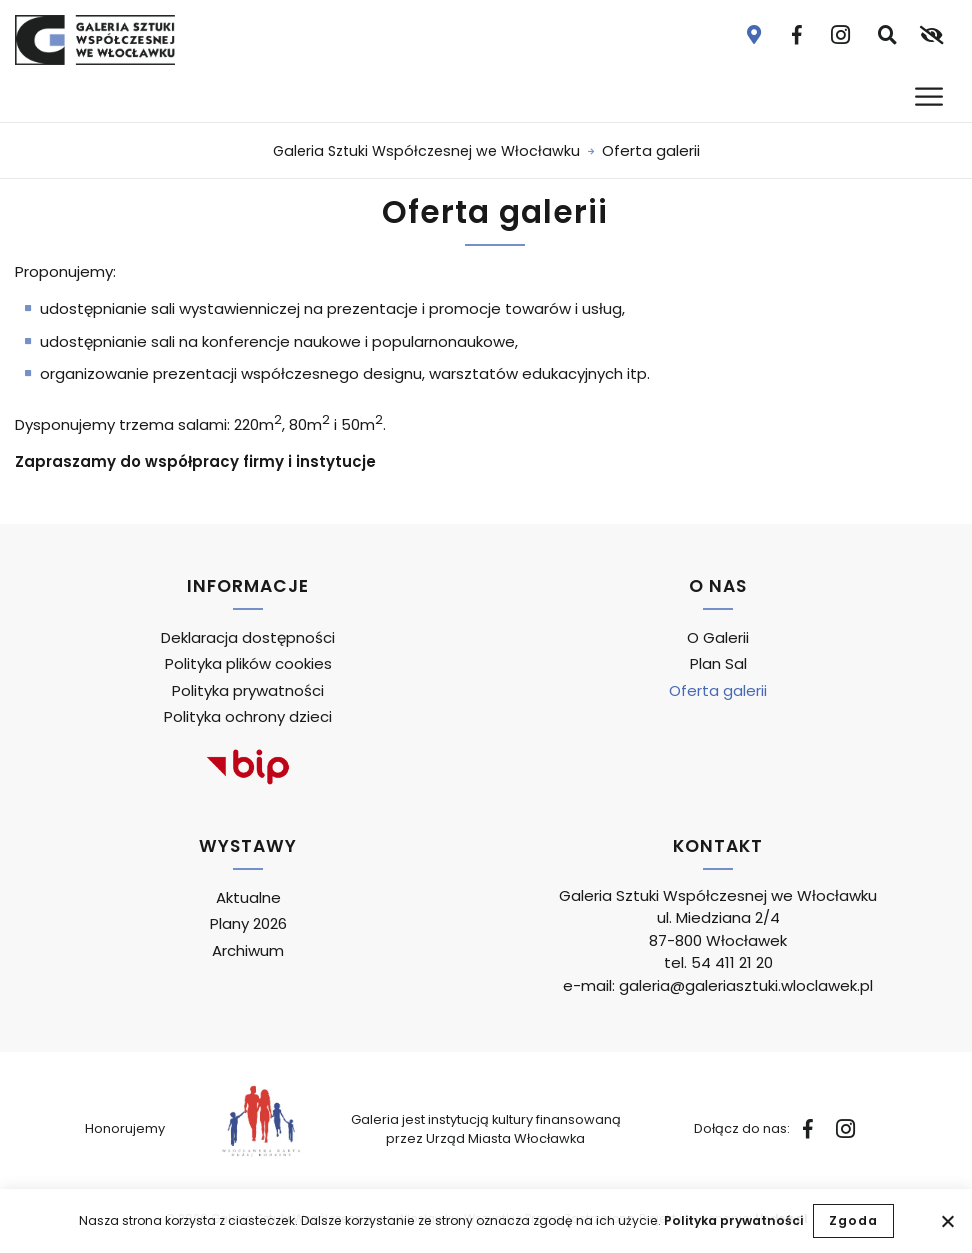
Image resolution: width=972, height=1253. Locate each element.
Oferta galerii (718, 690)
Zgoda (853, 1220)
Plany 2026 (248, 923)
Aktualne (248, 897)
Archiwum (248, 950)
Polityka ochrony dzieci (248, 716)
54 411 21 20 (732, 962)
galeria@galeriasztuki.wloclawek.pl (746, 985)
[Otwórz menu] (931, 96)
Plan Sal (718, 663)
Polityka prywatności (733, 1220)
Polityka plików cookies (248, 663)
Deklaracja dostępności (248, 637)
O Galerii (718, 637)
